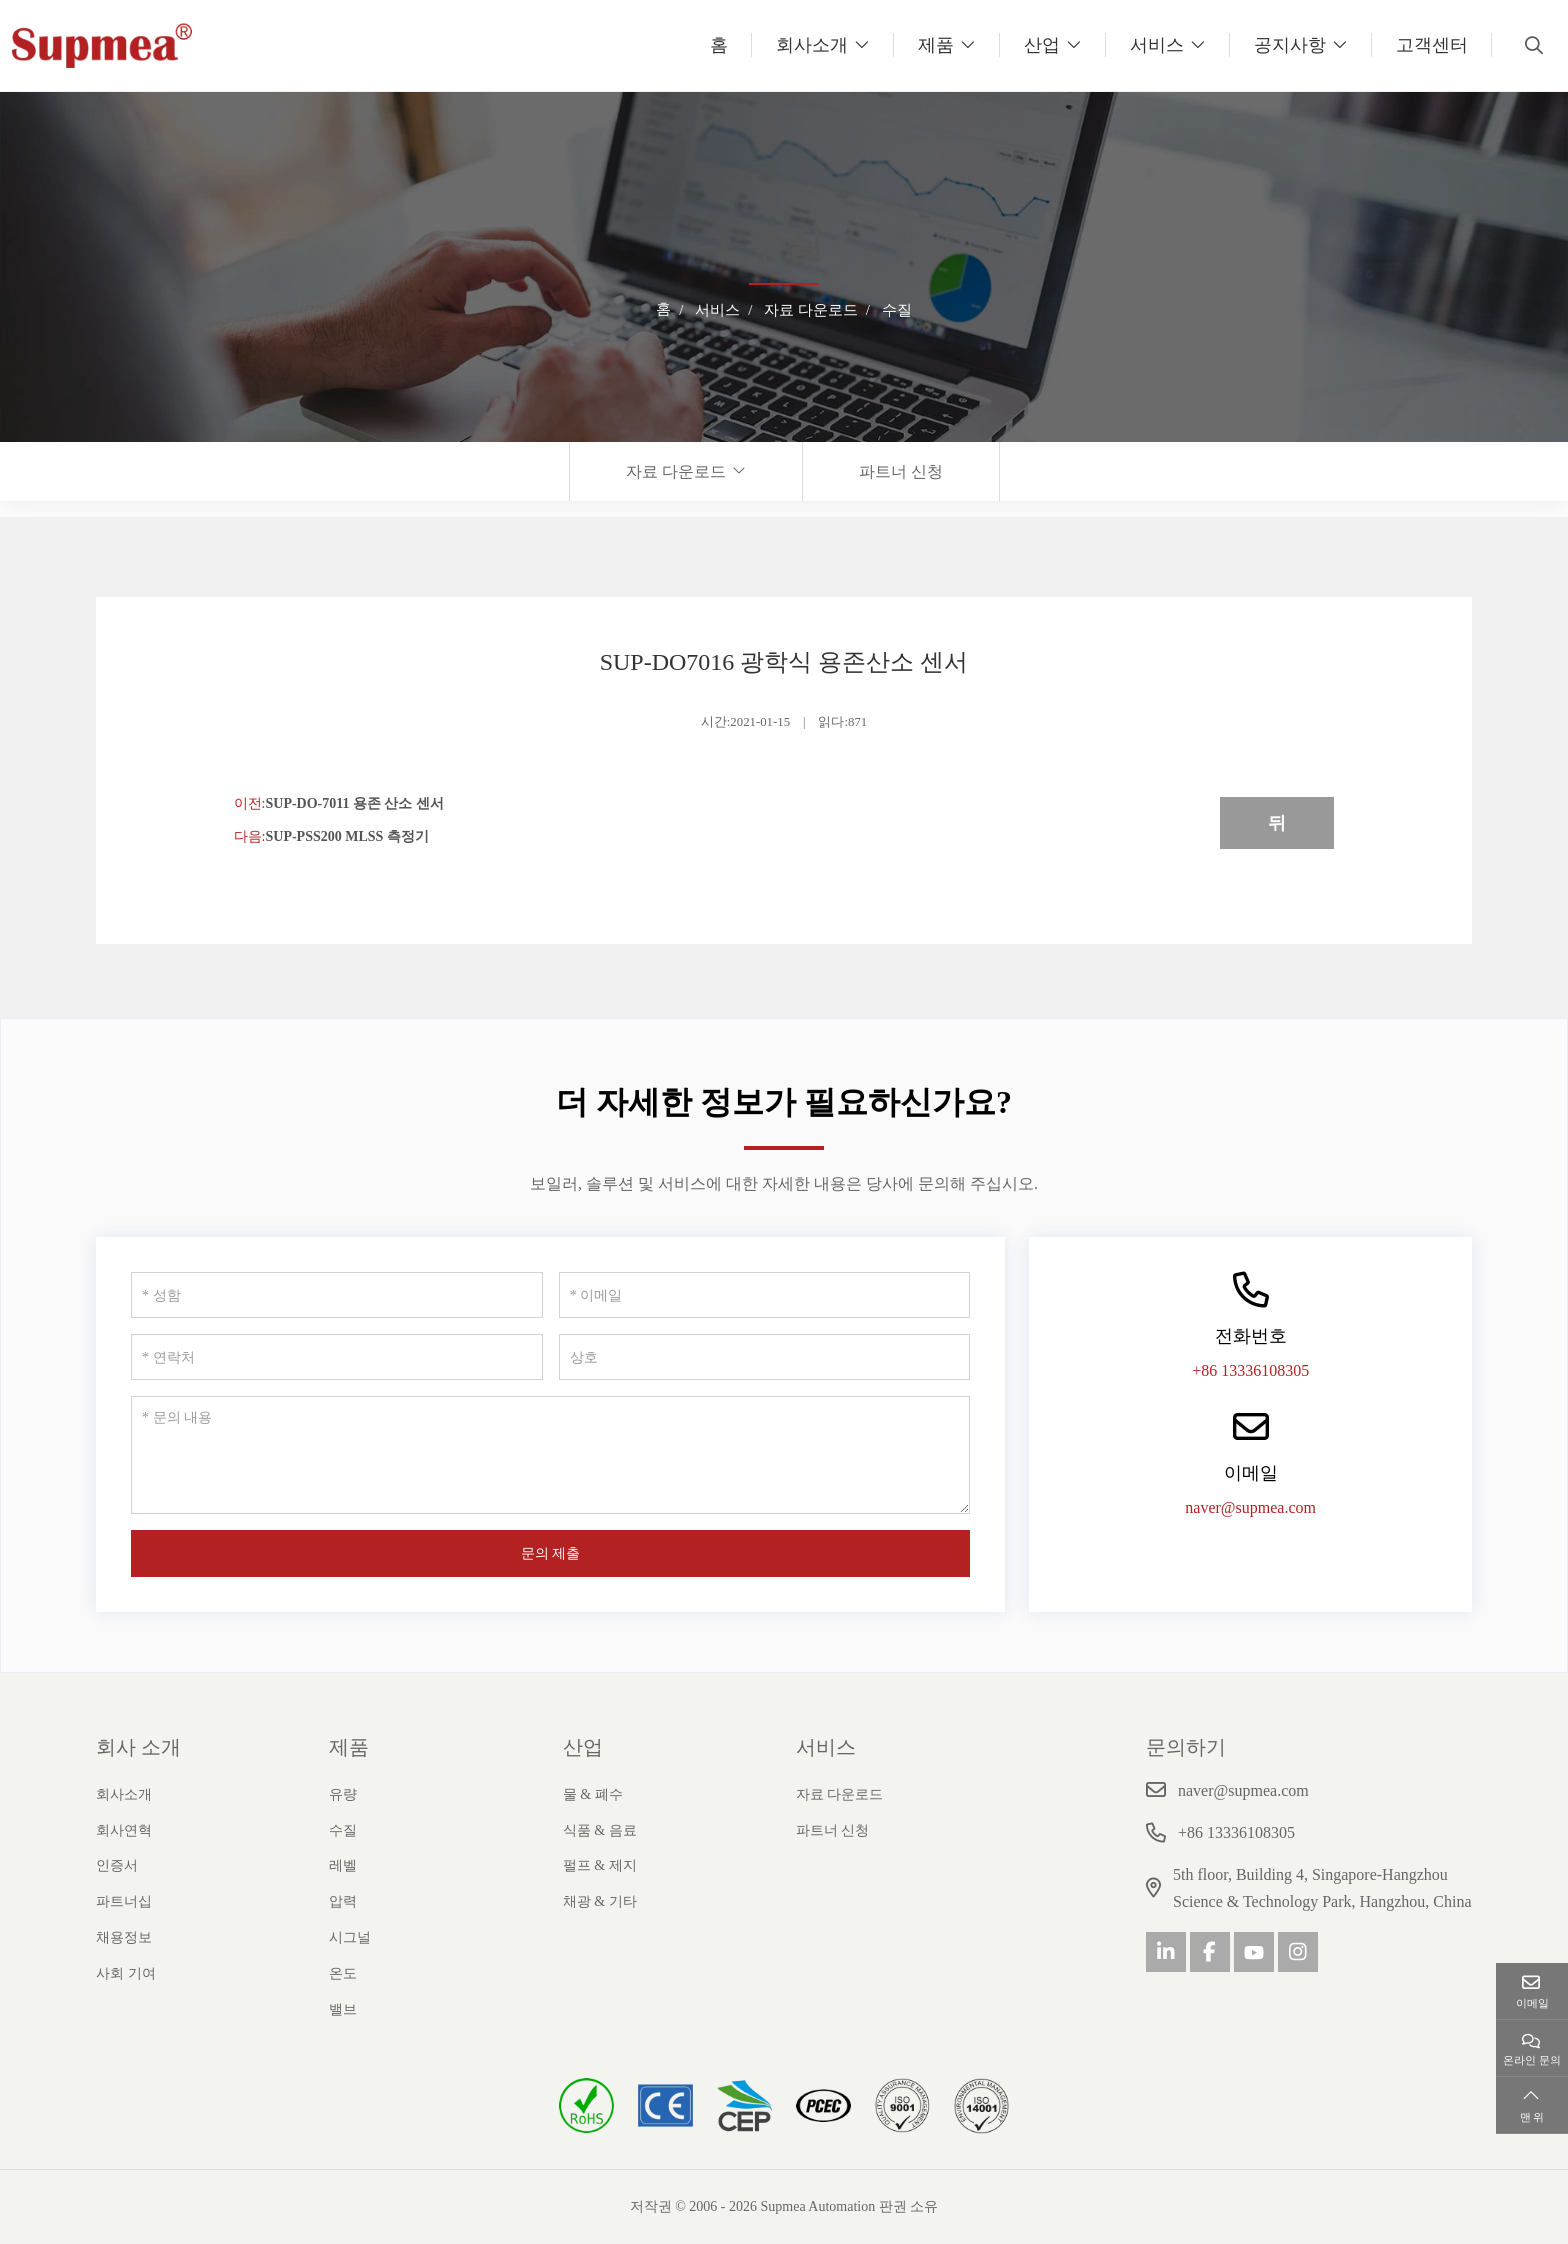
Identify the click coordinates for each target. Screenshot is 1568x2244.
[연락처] (337, 1357)
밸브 (343, 2009)
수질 (343, 1830)
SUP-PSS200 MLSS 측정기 (346, 836)
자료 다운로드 (676, 471)
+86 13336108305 (1250, 1370)
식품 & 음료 (600, 1830)
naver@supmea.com (1250, 1507)
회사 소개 (138, 1747)
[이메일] (765, 1295)
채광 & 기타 (600, 1901)
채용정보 (124, 1937)
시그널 (350, 1937)
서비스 (1157, 45)
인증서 (117, 1865)
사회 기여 (126, 1973)
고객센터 (1432, 45)
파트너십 (124, 1901)
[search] (1531, 45)
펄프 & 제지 (600, 1865)
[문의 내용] (550, 1455)
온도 (343, 1973)
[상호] (765, 1357)
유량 (343, 1794)
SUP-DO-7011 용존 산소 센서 (354, 803)
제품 (936, 45)
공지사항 (1290, 45)
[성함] (337, 1295)
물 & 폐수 (593, 1794)
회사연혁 (124, 1830)
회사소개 (812, 45)
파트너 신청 (901, 471)
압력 (343, 1901)
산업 (1042, 45)
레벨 (343, 1865)
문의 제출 (551, 1553)
